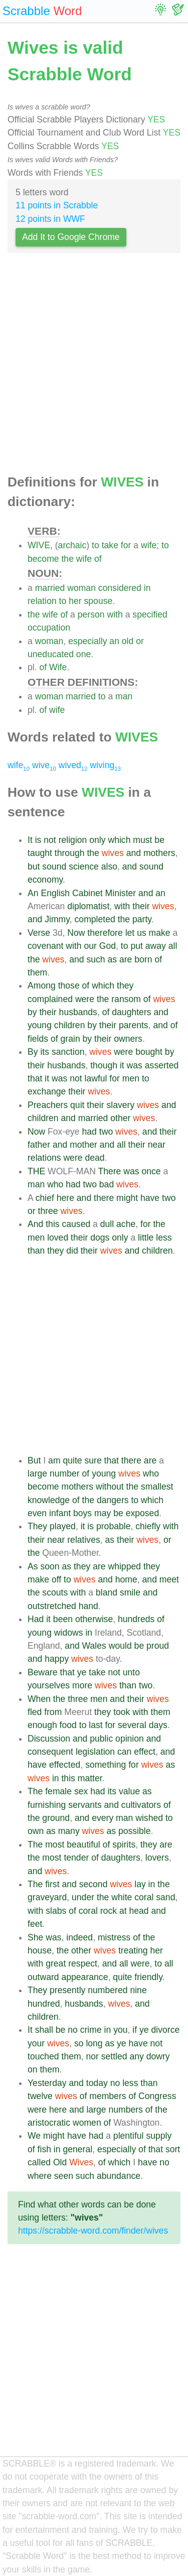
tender (76, 1858)
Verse (39, 933)
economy (45, 880)
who (55, 1184)
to (95, 545)
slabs (56, 1911)
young (40, 1025)
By (33, 1052)
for (126, 545)
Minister (120, 893)
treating (133, 1950)
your (36, 2043)
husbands (78, 1012)
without (110, 1487)
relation (42, 601)
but (34, 867)
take (110, 545)
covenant (45, 946)
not (50, 840)
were (84, 999)
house (40, 1950)
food (68, 1725)
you (120, 2030)
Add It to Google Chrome (71, 237)
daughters (131, 1012)
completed (95, 919)
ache (125, 1224)
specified (149, 614)
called (39, 2162)
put (136, 946)
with (114, 614)
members (107, 2096)
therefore (104, 933)
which (119, 840)
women (87, 2123)
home (126, 1579)
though (103, 1065)
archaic (72, 545)
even (37, 1513)
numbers (125, 2110)
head (138, 1911)
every (102, 1818)
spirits (123, 1844)
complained (50, 999)
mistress (114, 1937)
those (69, 985)
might (127, 1198)
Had (36, 1619)
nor (92, 2056)
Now (76, 933)
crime (91, 2030)
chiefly (147, 1526)
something (105, 1765)
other (120, 1118)
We (34, 2136)
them (37, 972)
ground (56, 1818)
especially (87, 641)
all (172, 946)
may (102, 1513)
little (145, 1238)
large (37, 1473)
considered (119, 588)
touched (43, 2056)
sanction (68, 1052)
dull (107, 1224)
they (125, 985)
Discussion (49, 1739)
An (33, 893)
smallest (157, 1487)
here (65, 1198)
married (50, 588)
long (94, 2043)
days (158, 1725)
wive (44, 765)
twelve (40, 2096)
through (70, 853)
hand (88, 1606)
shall (44, 2030)
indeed (79, 1937)
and (133, 853)
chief (45, 1198)
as (112, 959)
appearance (84, 1977)
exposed (142, 1513)
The (35, 1791)
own (36, 1831)
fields (38, 1039)
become (43, 559)
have (149, 1198)
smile (130, 1592)
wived (73, 765)
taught (40, 853)
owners (128, 1039)
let (130, 933)
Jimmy (57, 919)
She (35, 1937)
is (38, 840)
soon (49, 1566)
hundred (44, 2004)
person (91, 614)
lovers (157, 1858)
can (124, 1752)
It (30, 840)
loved (57, 1238)
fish (44, 2149)
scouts (55, 1592)
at (123, 1911)
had (89, 1132)
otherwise (94, 1619)
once (150, 1171)
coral (143, 1897)
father (39, 1145)
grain (70, 1039)
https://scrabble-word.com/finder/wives (93, 2231)
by (32, 1012)
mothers (159, 853)
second (93, 1884)
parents (133, 1025)
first (52, 1884)
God (107, 946)
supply (158, 2136)
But (34, 1460)
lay (140, 1884)
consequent (50, 1752)
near (156, 1145)
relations (44, 1158)
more (82, 1685)
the (67, 559)
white (121, 1897)
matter (90, 1778)
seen (63, 2176)
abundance (118, 2176)
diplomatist (88, 906)
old (127, 641)
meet (169, 1579)
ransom (126, 999)
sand (165, 1897)
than (36, 1251)
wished (149, 1818)
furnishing (47, 1805)
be (159, 840)
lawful (95, 1078)
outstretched (52, 1606)
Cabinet (87, 893)
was (134, 1065)
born (143, 959)
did (72, 1251)
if (134, 2030)
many (69, 1831)
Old (60, 2162)
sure (92, 1460)
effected (64, 1765)
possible (134, 1831)
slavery (120, 1105)
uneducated (51, 654)
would (120, 1646)
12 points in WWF (50, 219)
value (129, 1791)
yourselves (49, 1685)
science (84, 867)
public (101, 1739)
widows (68, 1633)
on (33, 2069)
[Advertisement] (94, 366)
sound (54, 867)
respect (82, 1963)
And (35, 1224)
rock (108, 1911)
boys (82, 1513)
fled (35, 1712)
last (95, 1725)
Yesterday (47, 2083)
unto (131, 1672)
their (140, 906)
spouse (98, 601)
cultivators (141, 1805)
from (53, 1712)
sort (172, 2149)
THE (36, 1171)
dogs (99, 1238)
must (142, 840)
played (63, 1526)
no (73, 2030)
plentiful (128, 2136)
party (141, 919)
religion (73, 840)
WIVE (39, 545)
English (55, 893)
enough (42, 1725)
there (104, 1198)
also (109, 867)
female (58, 1791)
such (95, 959)
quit (77, 1105)
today (97, 2083)
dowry (158, 2056)
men (130, 1078)
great (56, 1963)
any (136, 2056)
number (65, 1473)
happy (57, 1659)
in (147, 588)
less (163, 1238)
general (77, 2149)
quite (72, 1460)
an (114, 641)
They (37, 1526)
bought (148, 1052)
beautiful (83, 1844)
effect (144, 1752)
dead (94, 1158)
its (44, 1052)
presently (67, 1990)
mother (83, 1145)
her (75, 601)
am (54, 1460)
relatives (83, 1540)
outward (43, 1977)
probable (113, 1526)
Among (42, 985)
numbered (107, 1990)
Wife (58, 667)
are (125, 959)
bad (106, 1184)
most (54, 1844)
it (122, 1065)
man (123, 696)
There (109, 1171)
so (79, 2043)
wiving (105, 765)
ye (82, 1672)
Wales (94, 1646)
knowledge (49, 1500)
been (63, 1619)
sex (81, 1791)
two (106, 1132)
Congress (157, 2096)
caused (76, 1224)
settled (114, 2056)
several (132, 1725)
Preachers (48, 1105)
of (98, 559)
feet (35, 1924)
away (155, 946)
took (121, 1712)
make (159, 933)
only (97, 840)
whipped (124, 1566)
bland (106, 1592)
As (33, 1566)
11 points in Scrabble (57, 205)
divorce (165, 2030)
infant (60, 1513)
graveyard (47, 1897)
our (90, 946)
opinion (129, 1739)
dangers (113, 1500)
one (83, 654)
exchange (47, 1091)
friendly (148, 1977)
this (52, 1224)
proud (157, 1646)
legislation (95, 1752)
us (141, 933)
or (140, 641)
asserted (161, 1065)
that (35, 1078)
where (40, 2176)
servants (85, 1805)
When (39, 1699)
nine (138, 1990)
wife (148, 545)
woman (81, 588)
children (69, 1025)
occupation (49, 628)
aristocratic (49, 2123)
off (56, 1579)
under (83, 1897)
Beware (43, 1672)
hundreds (136, 1619)
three (48, 1211)
